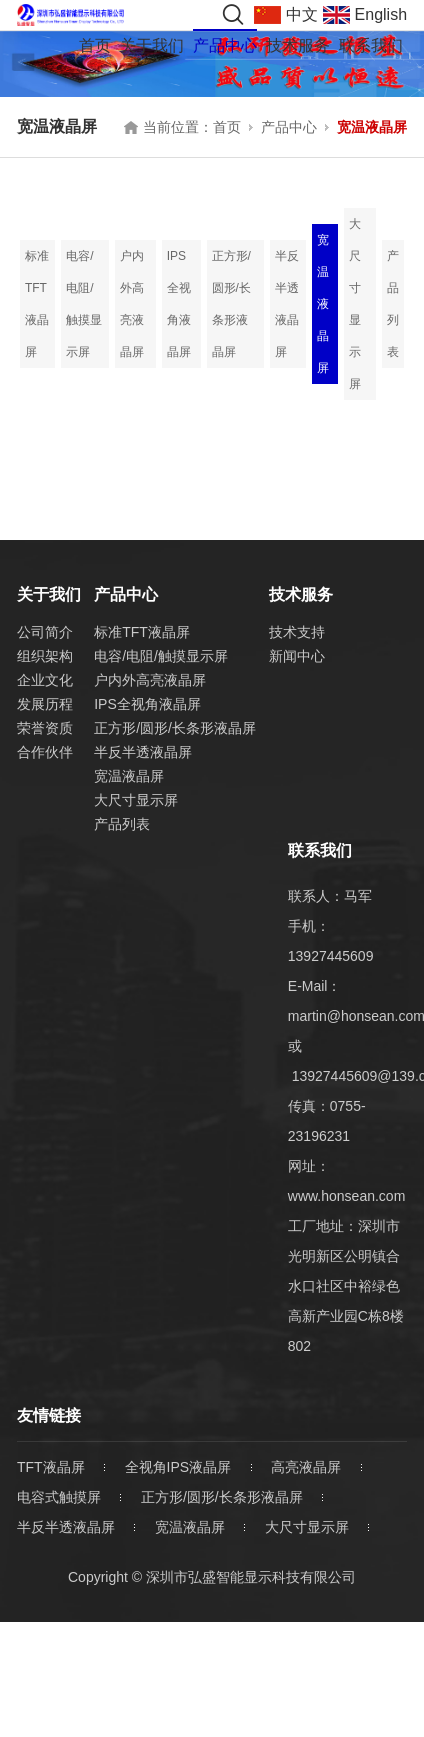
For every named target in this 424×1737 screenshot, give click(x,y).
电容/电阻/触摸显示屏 (84, 304)
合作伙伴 (45, 752)
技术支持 (297, 632)
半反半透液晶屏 (287, 304)
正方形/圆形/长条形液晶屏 (231, 304)
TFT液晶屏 (51, 1467)
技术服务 (298, 45)
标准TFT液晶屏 (37, 304)
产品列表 (393, 304)
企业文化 (45, 680)
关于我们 (152, 45)
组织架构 (45, 656)
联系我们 (371, 45)
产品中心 (225, 45)
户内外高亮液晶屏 (132, 304)
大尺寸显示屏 (355, 304)
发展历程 (45, 704)
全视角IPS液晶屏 (178, 1467)
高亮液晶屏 (306, 1467)
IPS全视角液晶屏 (179, 304)
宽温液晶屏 (372, 127)
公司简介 (45, 632)
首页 (95, 45)
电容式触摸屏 (59, 1497)
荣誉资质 (45, 728)
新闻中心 (297, 656)
